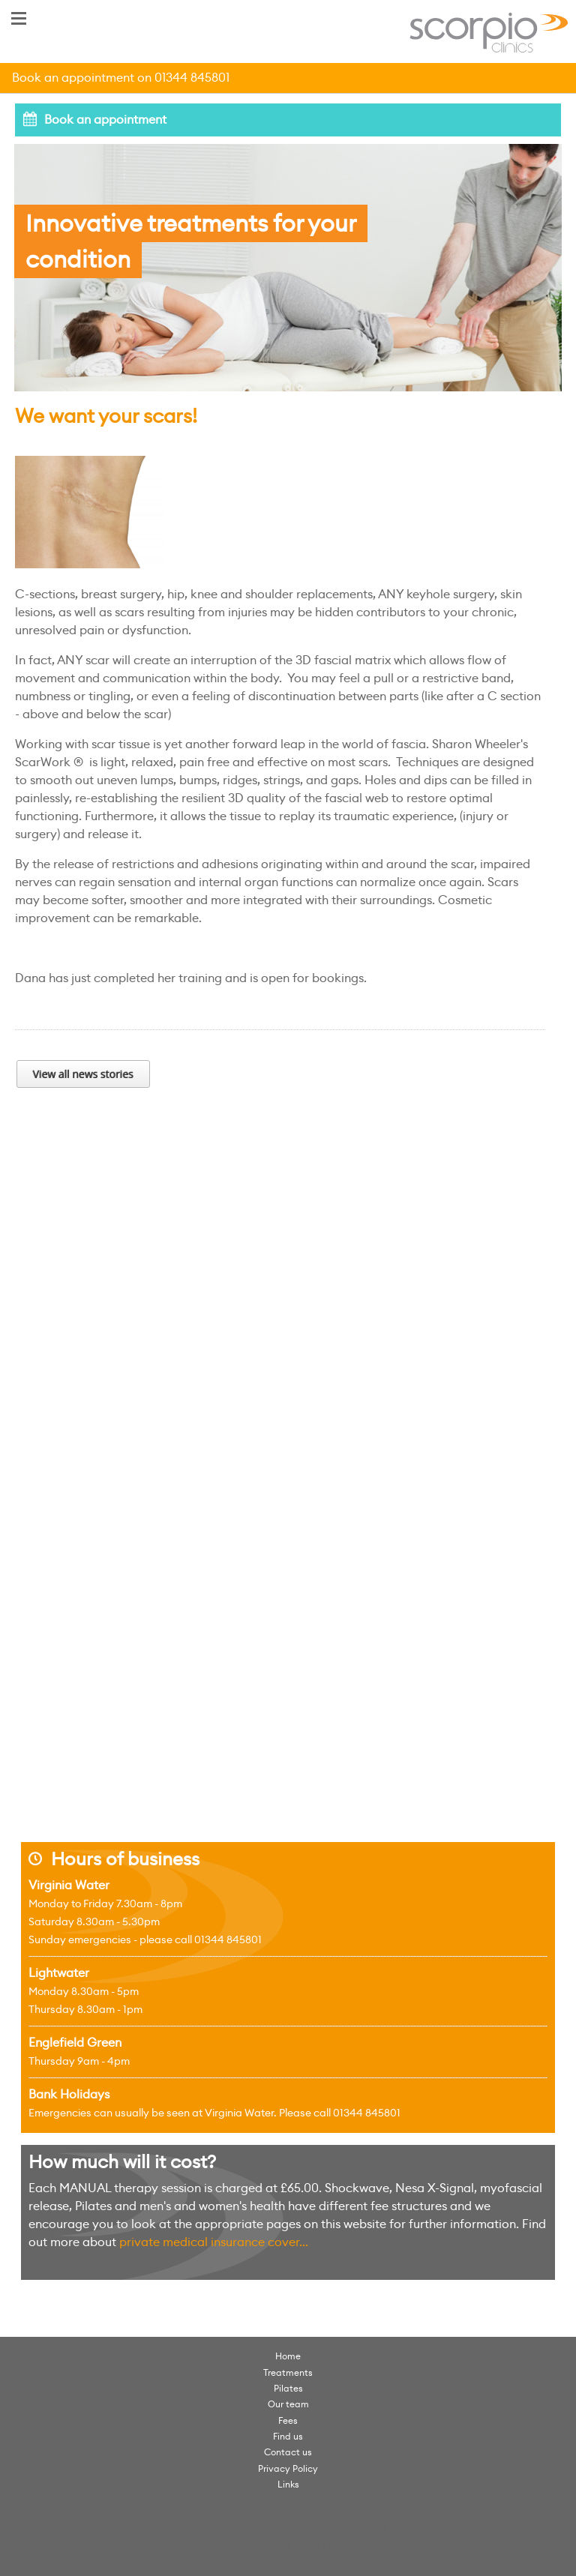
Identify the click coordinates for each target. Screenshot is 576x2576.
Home (288, 2356)
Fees (288, 2420)
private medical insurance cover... (213, 2242)
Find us (288, 2436)
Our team (288, 2404)
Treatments (288, 2372)
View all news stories (83, 1074)
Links (288, 2484)
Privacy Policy (288, 2468)
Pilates (288, 2388)
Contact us (288, 2452)
